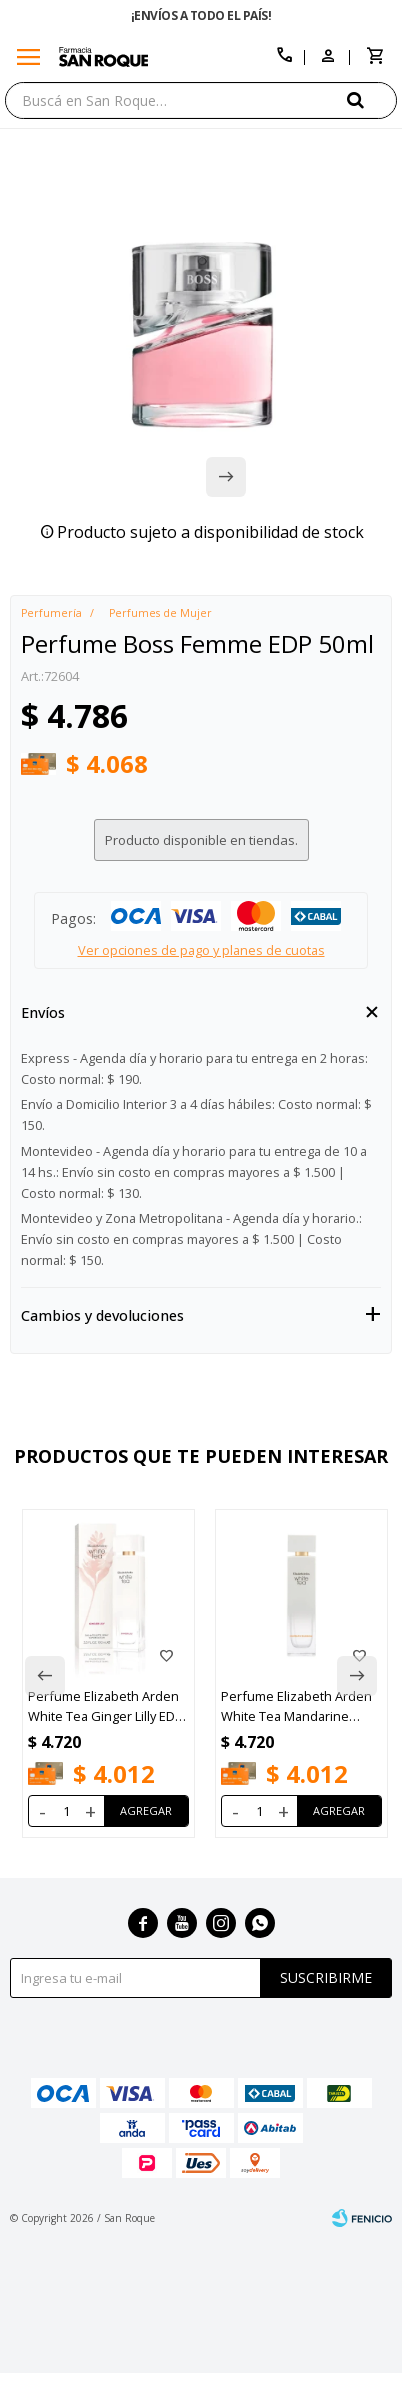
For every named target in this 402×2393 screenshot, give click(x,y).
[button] (372, 99)
